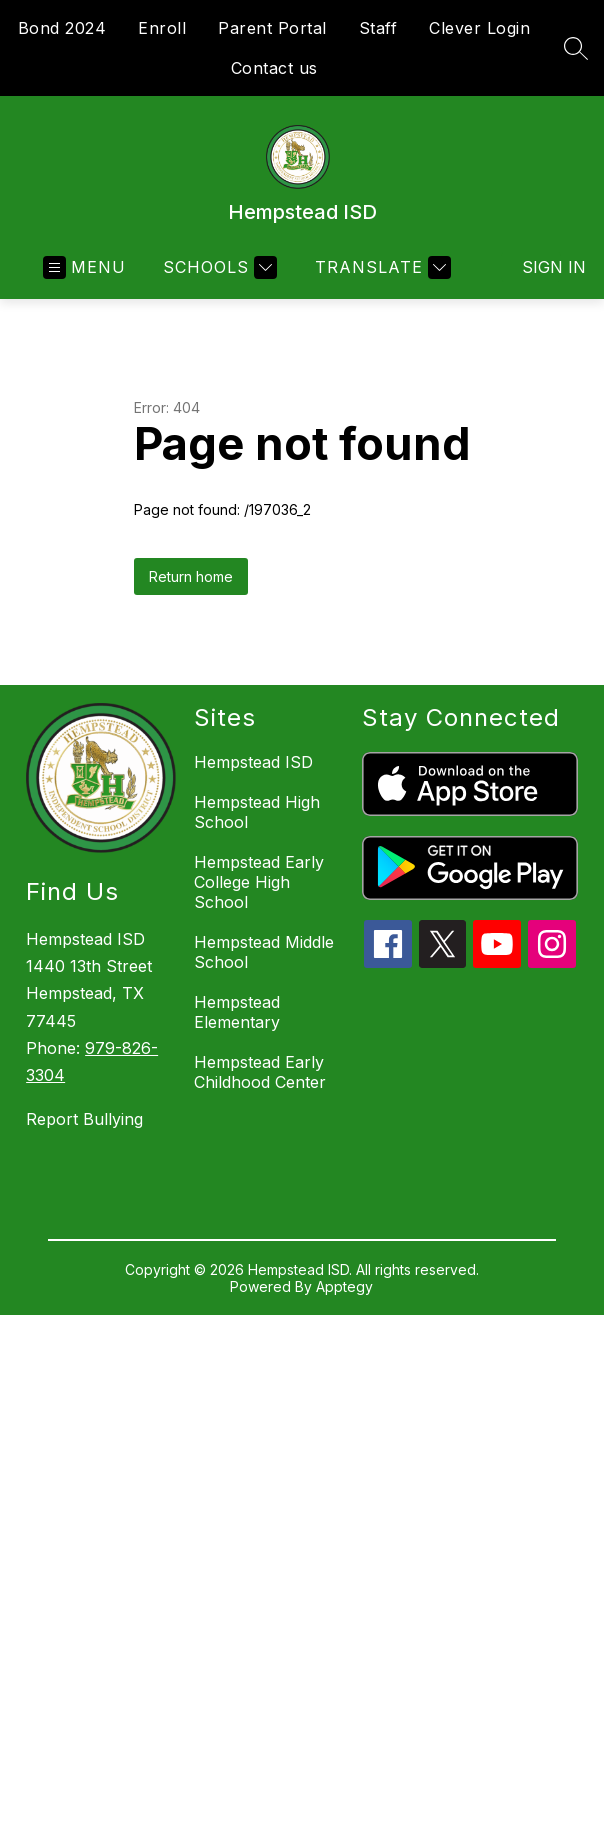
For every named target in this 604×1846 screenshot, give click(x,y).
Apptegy (344, 1286)
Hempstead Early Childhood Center (260, 1072)
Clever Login (479, 28)
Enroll (162, 28)
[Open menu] (84, 267)
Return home (191, 576)
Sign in (541, 267)
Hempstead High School (257, 812)
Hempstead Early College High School (259, 882)
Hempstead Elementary (237, 1012)
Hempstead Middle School (264, 952)
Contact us (274, 68)
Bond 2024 (62, 28)
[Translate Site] (380, 267)
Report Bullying (84, 1119)
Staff (378, 28)
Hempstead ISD (253, 762)
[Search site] (576, 48)
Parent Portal (272, 28)
